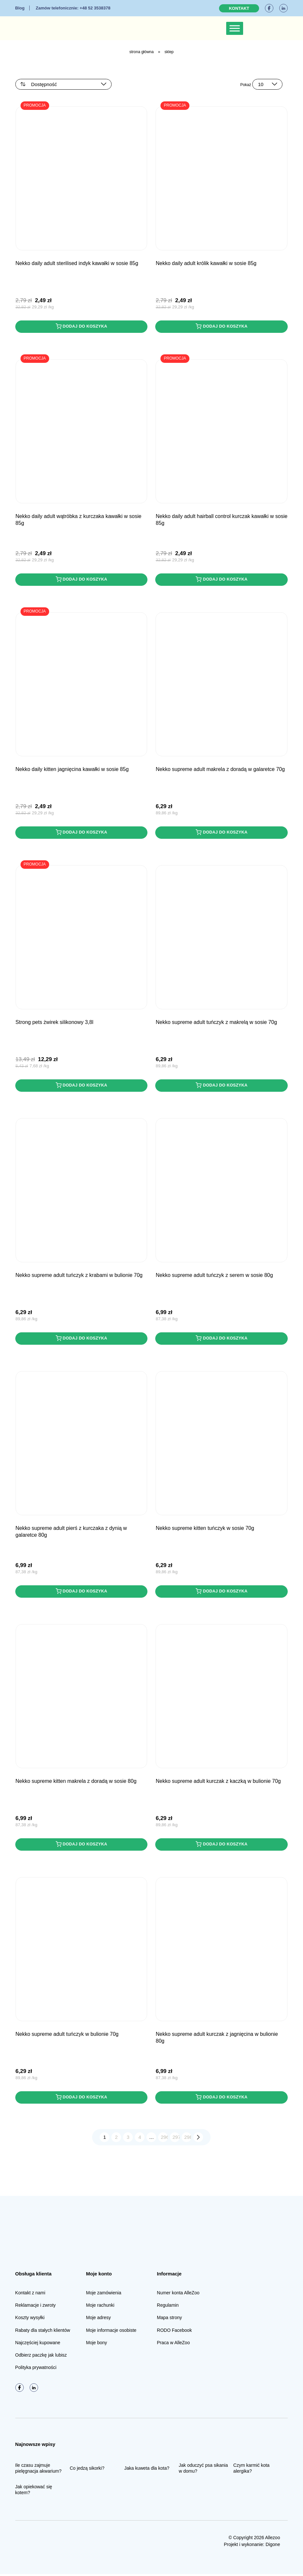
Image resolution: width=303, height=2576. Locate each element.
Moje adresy (98, 2319)
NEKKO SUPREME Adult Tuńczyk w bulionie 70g (67, 2036)
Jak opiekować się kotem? (33, 2491)
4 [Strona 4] (139, 2139)
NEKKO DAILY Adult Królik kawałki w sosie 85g (206, 263)
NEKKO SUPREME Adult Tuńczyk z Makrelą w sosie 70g (216, 1023)
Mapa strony (169, 2319)
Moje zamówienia (103, 2294)
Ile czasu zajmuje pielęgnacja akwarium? (38, 2470)
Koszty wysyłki (30, 2319)
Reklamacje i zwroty (35, 2307)
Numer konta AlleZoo (178, 2294)
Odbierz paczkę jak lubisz (41, 2357)
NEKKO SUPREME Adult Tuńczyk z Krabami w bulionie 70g (79, 1276)
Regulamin (168, 2307)
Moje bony (96, 2344)
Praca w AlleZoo (173, 2344)
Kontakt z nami (30, 2294)
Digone (273, 2546)
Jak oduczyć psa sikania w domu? (203, 2470)
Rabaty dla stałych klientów (42, 2332)
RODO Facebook (174, 2332)
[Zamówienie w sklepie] (63, 84)
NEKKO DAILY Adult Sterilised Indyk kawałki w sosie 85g (77, 263)
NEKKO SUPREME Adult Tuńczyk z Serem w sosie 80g (214, 1276)
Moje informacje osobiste (111, 2332)
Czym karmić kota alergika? (251, 2470)
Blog (20, 8)
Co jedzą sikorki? (87, 2470)
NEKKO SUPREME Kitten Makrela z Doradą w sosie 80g (76, 1782)
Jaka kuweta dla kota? (147, 2470)
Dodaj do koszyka (81, 326)
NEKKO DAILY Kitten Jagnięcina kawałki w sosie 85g (72, 770)
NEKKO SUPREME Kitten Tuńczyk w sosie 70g (205, 1529)
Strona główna (141, 52)
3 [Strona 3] (128, 2139)
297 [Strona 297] (176, 2139)
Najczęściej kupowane (38, 2344)
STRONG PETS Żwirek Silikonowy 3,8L (54, 1023)
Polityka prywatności (36, 2369)
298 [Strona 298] (188, 2139)
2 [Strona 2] (116, 2139)
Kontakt (239, 8)
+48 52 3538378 (73, 8)
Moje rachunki (100, 2307)
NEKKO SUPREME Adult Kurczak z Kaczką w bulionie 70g (218, 1782)
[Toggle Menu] (234, 28)
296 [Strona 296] (164, 2139)
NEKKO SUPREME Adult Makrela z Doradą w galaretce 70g (220, 770)
